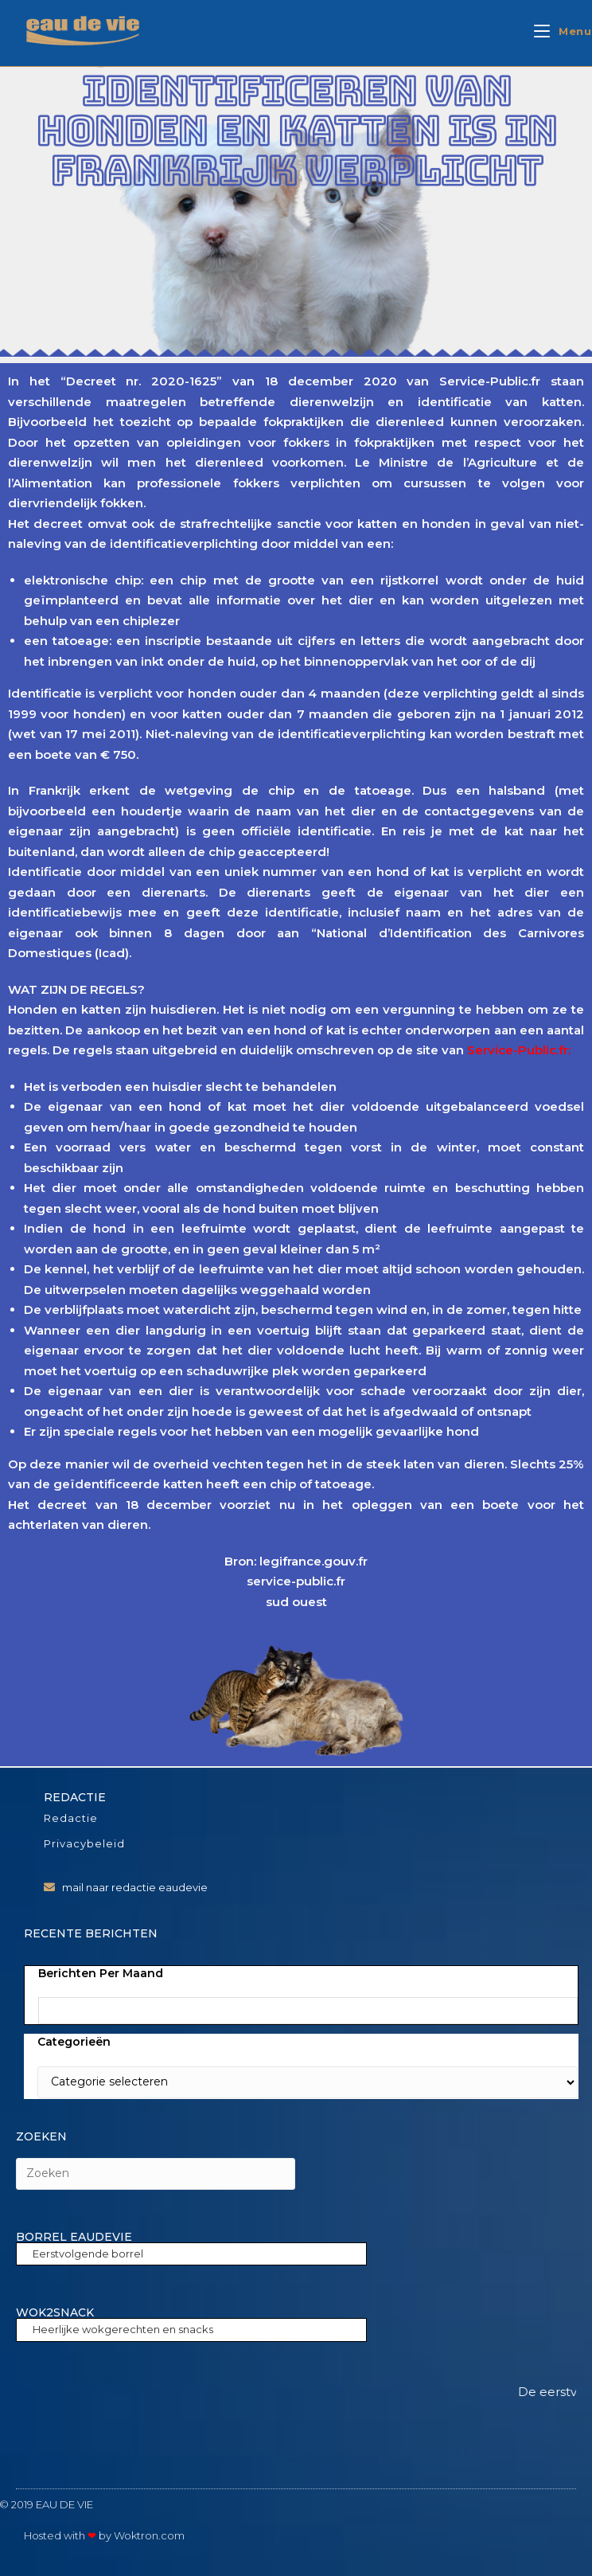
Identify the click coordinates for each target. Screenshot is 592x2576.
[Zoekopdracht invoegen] (155, 2174)
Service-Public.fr (517, 1049)
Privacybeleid (84, 1843)
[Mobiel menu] (563, 31)
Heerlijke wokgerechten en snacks (123, 2329)
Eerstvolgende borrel (88, 2253)
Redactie (71, 1818)
